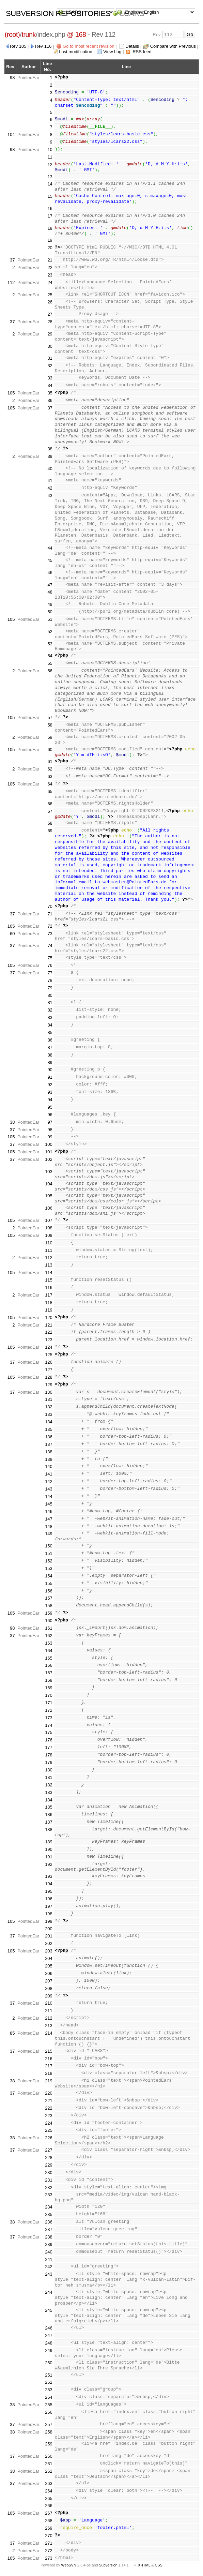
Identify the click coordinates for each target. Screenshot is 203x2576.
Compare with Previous (173, 46)
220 (48, 2093)
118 (48, 1302)
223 (48, 2115)
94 (49, 1099)
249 (48, 2350)
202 (48, 1943)
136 (48, 1436)
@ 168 (76, 34)
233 (48, 2194)
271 (48, 2543)
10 (49, 149)
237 (48, 2229)
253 (48, 2389)
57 (49, 717)
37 (12, 260)
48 (49, 592)
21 (49, 260)
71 (49, 913)
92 (49, 1084)
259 (48, 2443)
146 (48, 1511)
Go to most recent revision (88, 46)
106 (48, 1208)
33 (49, 377)
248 (48, 2343)
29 (49, 333)
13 (49, 176)
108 (48, 1227)
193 (48, 1876)
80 (49, 995)
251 (48, 2375)
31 (49, 358)
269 (48, 2528)
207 (48, 1980)
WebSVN (68, 2565)
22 (49, 267)
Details (132, 46)
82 (49, 1010)
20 (49, 247)
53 (49, 643)
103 (48, 1171)
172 (48, 1710)
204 (48, 1958)
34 (49, 385)
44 (49, 548)
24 (49, 282)
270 (48, 2535)
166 (48, 1665)
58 (49, 725)
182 (48, 1784)
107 (48, 1220)
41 (49, 480)
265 (48, 2498)
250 (48, 2362)
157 (48, 1598)
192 (48, 1864)
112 (11, 282)
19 (49, 240)
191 (48, 1856)
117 (48, 1295)
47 (49, 584)
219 (48, 2080)
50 (49, 611)
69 (49, 830)
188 (48, 1829)
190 (48, 1849)
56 (49, 670)
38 (49, 448)
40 (49, 468)
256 (48, 2412)
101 (48, 1151)
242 (48, 2266)
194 (48, 1883)
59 (49, 737)
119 (48, 1310)
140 (48, 1466)
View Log (112, 51)
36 (49, 400)
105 (11, 392)
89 (49, 1062)
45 (49, 560)
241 (48, 2259)
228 (48, 2157)
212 (48, 2018)
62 (49, 769)
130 (48, 1392)
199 (48, 1921)
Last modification (75, 51)
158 (48, 1605)
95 (49, 1107)
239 (48, 2244)
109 (48, 1235)
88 (49, 1055)
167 (48, 1672)
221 (48, 2100)
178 (48, 1754)
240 (48, 2252)
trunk (28, 34)
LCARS (132, 13)
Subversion (108, 2565)
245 (48, 2310)
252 (48, 2382)
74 (49, 945)
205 (48, 1965)
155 (48, 1583)
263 (48, 2483)
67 (49, 811)
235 (48, 2214)
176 (48, 1739)
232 (48, 2187)
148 (48, 1526)
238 (48, 2237)
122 (48, 1332)
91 (49, 1077)
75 (49, 957)
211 (48, 2010)
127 (48, 1369)
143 (48, 1489)
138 (48, 1451)
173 (48, 1717)
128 (48, 1377)
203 (48, 1950)
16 (49, 208)
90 (49, 1069)
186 (48, 1814)
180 (48, 1769)
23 (49, 275)
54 (49, 655)
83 (49, 1017)
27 (49, 314)
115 (48, 1280)
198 (48, 1913)
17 (49, 216)
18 (49, 228)
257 (48, 2424)
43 (49, 495)
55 (49, 663)
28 (49, 321)
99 (49, 1136)
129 (48, 1384)
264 (48, 2490)
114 (48, 1272)
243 (48, 2274)
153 (48, 1568)
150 (48, 1545)
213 (48, 2025)
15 (49, 196)
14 (49, 183)
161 (48, 1628)
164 (48, 1650)
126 (48, 1362)
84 (49, 1025)
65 (49, 791)
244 (48, 2292)
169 (48, 1687)
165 (48, 1658)
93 (49, 1092)
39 (49, 456)
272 (48, 2550)
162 (48, 1635)
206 (48, 1973)
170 (48, 1695)
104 (11, 134)
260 (48, 2456)
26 (49, 301)
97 (49, 1122)
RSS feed (142, 51)
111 (48, 1250)
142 (48, 1481)
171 (48, 1702)
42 (49, 488)
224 (48, 2123)
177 (48, 1747)
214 (48, 2033)
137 (48, 1444)
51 (49, 619)
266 (48, 2505)
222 (48, 2108)
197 (48, 1906)
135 (48, 1429)
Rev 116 (43, 46)
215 (48, 2051)
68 (49, 823)
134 (48, 1421)
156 (48, 1590)
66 (49, 803)
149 (48, 1533)
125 (48, 1354)
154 (48, 1575)
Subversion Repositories (58, 13)
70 (49, 906)
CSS (158, 2565)
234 (48, 2207)
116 (48, 1287)
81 (49, 1002)
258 (48, 2432)
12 (49, 164)
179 (48, 1762)
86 (49, 1040)
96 (49, 1114)
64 (49, 784)
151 (48, 1553)
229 (48, 2165)
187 (48, 1822)
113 (48, 1265)
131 (48, 1399)
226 (48, 2137)
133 (48, 1414)
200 (48, 1928)
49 (49, 604)
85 (49, 1032)
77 (49, 972)
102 (48, 1159)
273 (48, 2558)
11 (49, 157)
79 (49, 987)
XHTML (144, 2565)
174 (48, 1725)
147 (48, 1519)
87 (49, 1047)
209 (48, 1995)
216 (48, 2058)
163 (48, 1643)
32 (49, 365)
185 (48, 1807)
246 (48, 2328)
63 (49, 776)
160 (48, 1620)
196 (48, 1898)
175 (48, 1732)
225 (48, 2130)
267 (48, 2513)
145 (48, 1504)
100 (48, 1144)
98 (12, 77)
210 (48, 2003)
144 (48, 1496)
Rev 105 (18, 46)
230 (48, 2172)
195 (48, 1891)
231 (48, 2180)
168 (48, 1680)
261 (48, 2463)
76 (49, 965)
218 (48, 2073)
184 (48, 1799)
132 (48, 1406)
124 (48, 1347)
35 (49, 392)
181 (48, 1777)
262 (48, 2471)
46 (49, 572)
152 (48, 1560)
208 (48, 1988)
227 (48, 2150)
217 (48, 2065)
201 (48, 1935)
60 (49, 749)
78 (49, 980)
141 (48, 1474)
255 (48, 2404)
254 (48, 2397)
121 (48, 1325)
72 (49, 926)
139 (48, 1459)
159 (48, 1613)
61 (49, 761)
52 (49, 631)
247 (48, 2335)
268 (48, 2520)
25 (49, 294)
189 (48, 1841)
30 (49, 346)
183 (48, 1792)
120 (48, 1317)
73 (49, 933)
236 (48, 2222)
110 (48, 1242)
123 (48, 1339)
